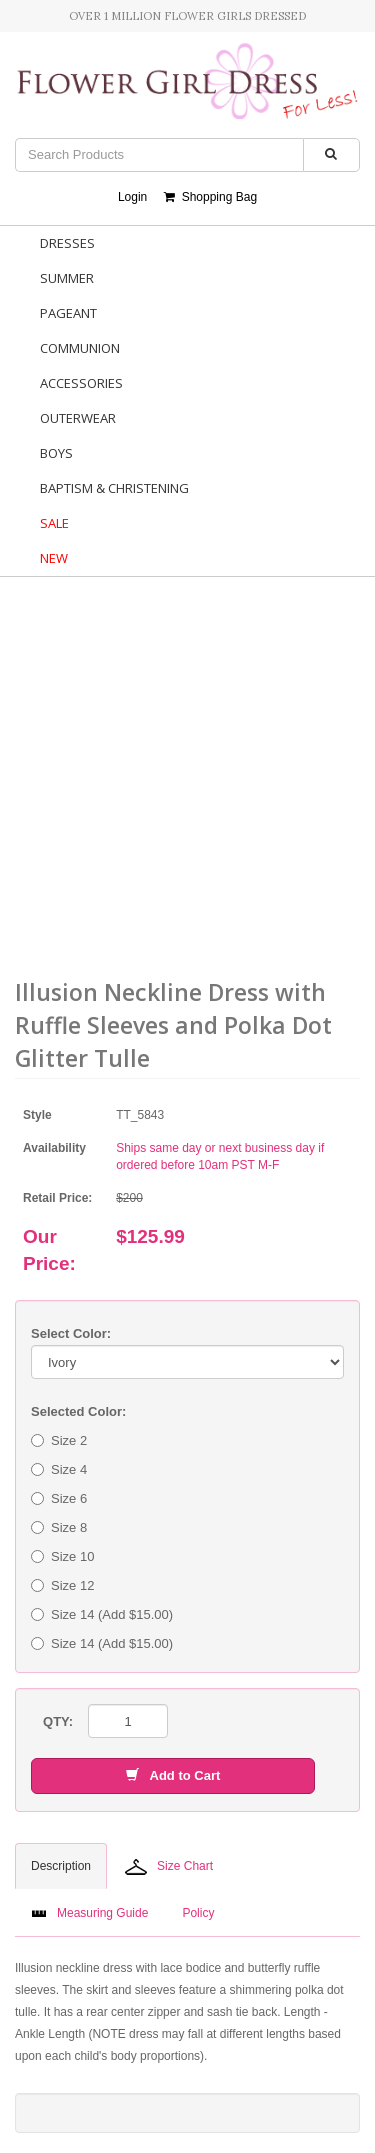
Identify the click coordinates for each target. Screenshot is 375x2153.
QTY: (58, 1721)
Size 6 (59, 1498)
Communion (80, 348)
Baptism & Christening (114, 488)
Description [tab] (61, 1866)
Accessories (81, 383)
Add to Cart (173, 1775)
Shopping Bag (210, 197)
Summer (67, 278)
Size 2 (59, 1440)
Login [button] (132, 197)
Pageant (68, 313)
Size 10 (62, 1556)
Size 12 (62, 1585)
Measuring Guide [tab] (89, 1913)
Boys (56, 453)
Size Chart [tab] (169, 1867)
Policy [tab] (198, 1913)
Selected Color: (78, 1411)
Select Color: (71, 1333)
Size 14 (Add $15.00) (102, 1614)
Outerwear (78, 418)
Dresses (67, 243)
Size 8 (59, 1527)
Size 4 (59, 1469)
